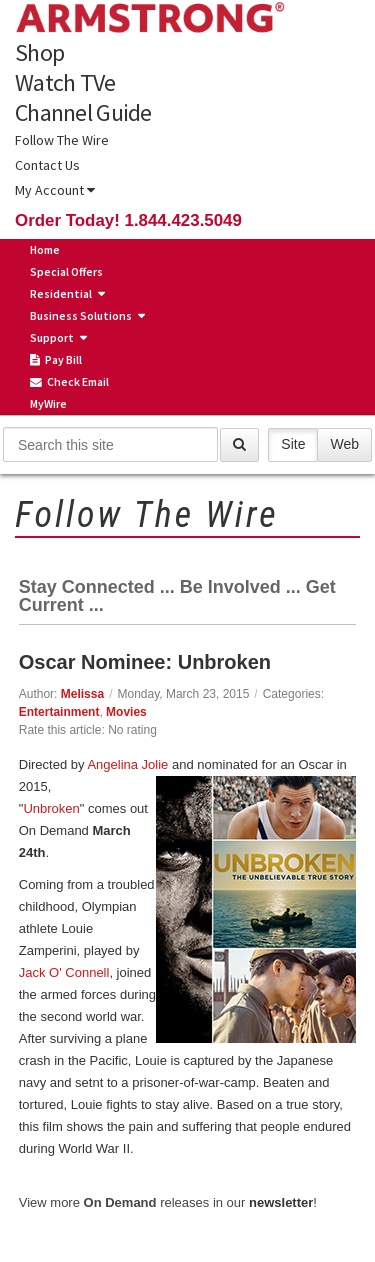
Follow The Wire (62, 140)
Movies (126, 712)
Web (344, 443)
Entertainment (59, 712)
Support (52, 337)
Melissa (82, 694)
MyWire (48, 403)
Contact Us (47, 165)
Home (45, 249)
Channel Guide (83, 113)
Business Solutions (81, 315)
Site (293, 443)
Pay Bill (56, 360)
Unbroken (51, 808)
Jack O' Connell (64, 972)
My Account (55, 190)
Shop (39, 53)
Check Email (69, 382)
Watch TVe (65, 83)
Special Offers (66, 271)
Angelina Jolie (127, 764)
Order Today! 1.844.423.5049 (128, 220)
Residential (61, 293)
